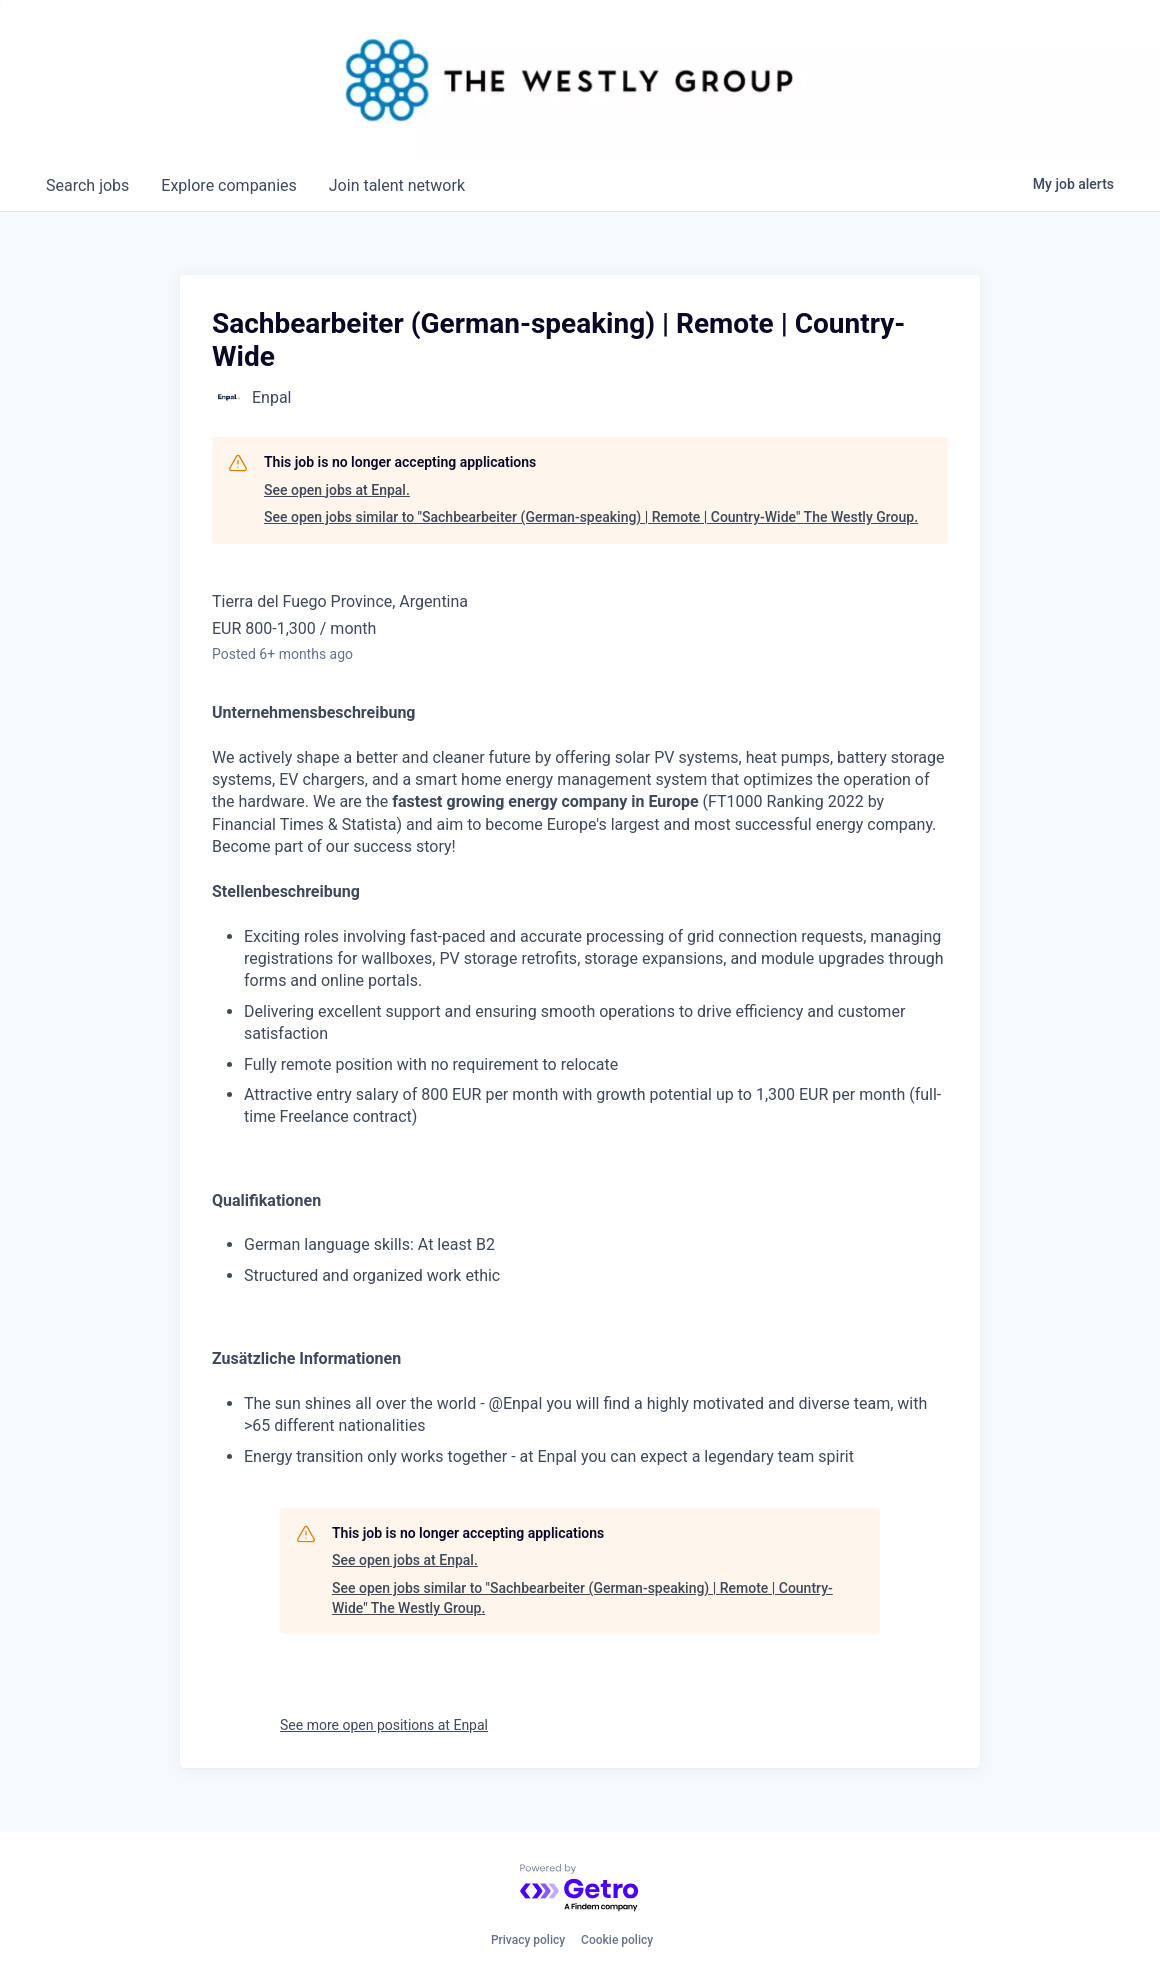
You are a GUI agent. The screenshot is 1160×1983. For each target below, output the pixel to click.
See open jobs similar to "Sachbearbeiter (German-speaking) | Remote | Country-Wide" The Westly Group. (591, 517)
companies (228, 185)
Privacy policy (528, 1940)
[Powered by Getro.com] (580, 1888)
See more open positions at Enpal (384, 1725)
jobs (87, 185)
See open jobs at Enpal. (337, 490)
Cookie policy (617, 1940)
